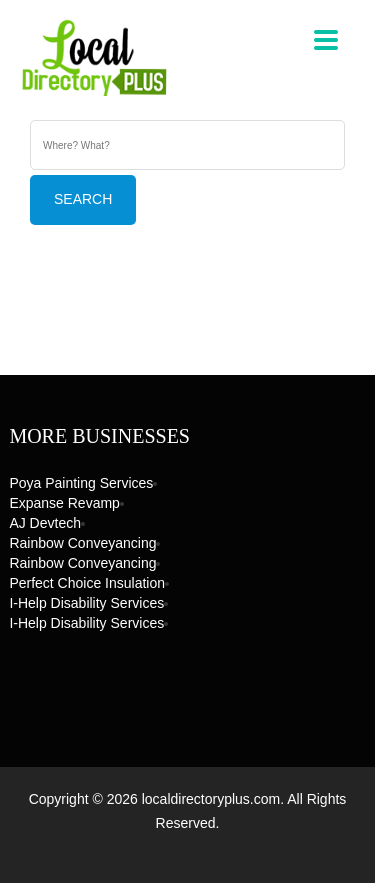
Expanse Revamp (64, 503)
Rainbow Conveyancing (82, 543)
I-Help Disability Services (86, 603)
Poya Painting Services (81, 483)
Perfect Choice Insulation (87, 583)
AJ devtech (45, 523)
